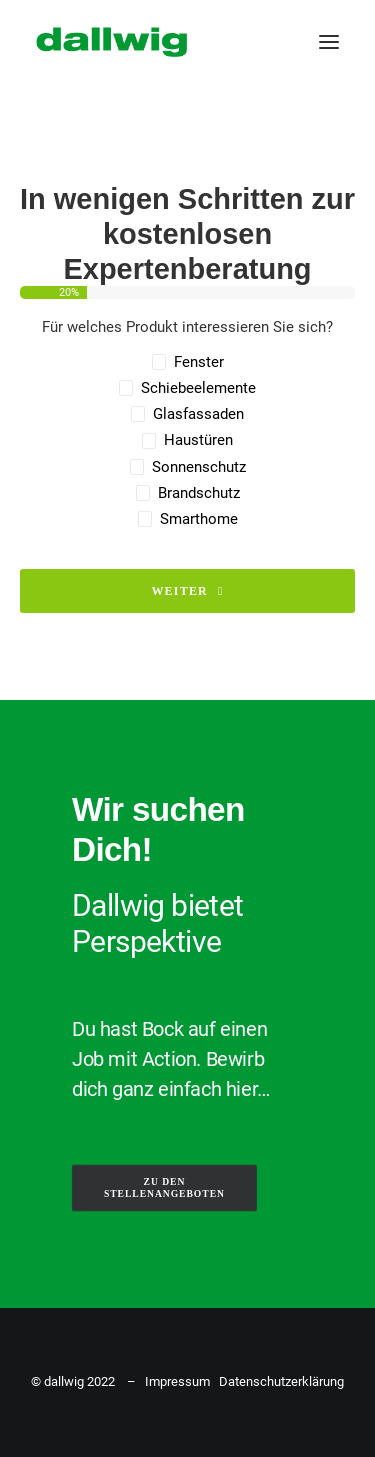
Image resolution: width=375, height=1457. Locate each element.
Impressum (177, 1381)
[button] (329, 42)
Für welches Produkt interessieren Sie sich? (187, 327)
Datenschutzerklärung (281, 1381)
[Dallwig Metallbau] (111, 42)
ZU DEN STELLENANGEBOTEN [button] (164, 1187)
